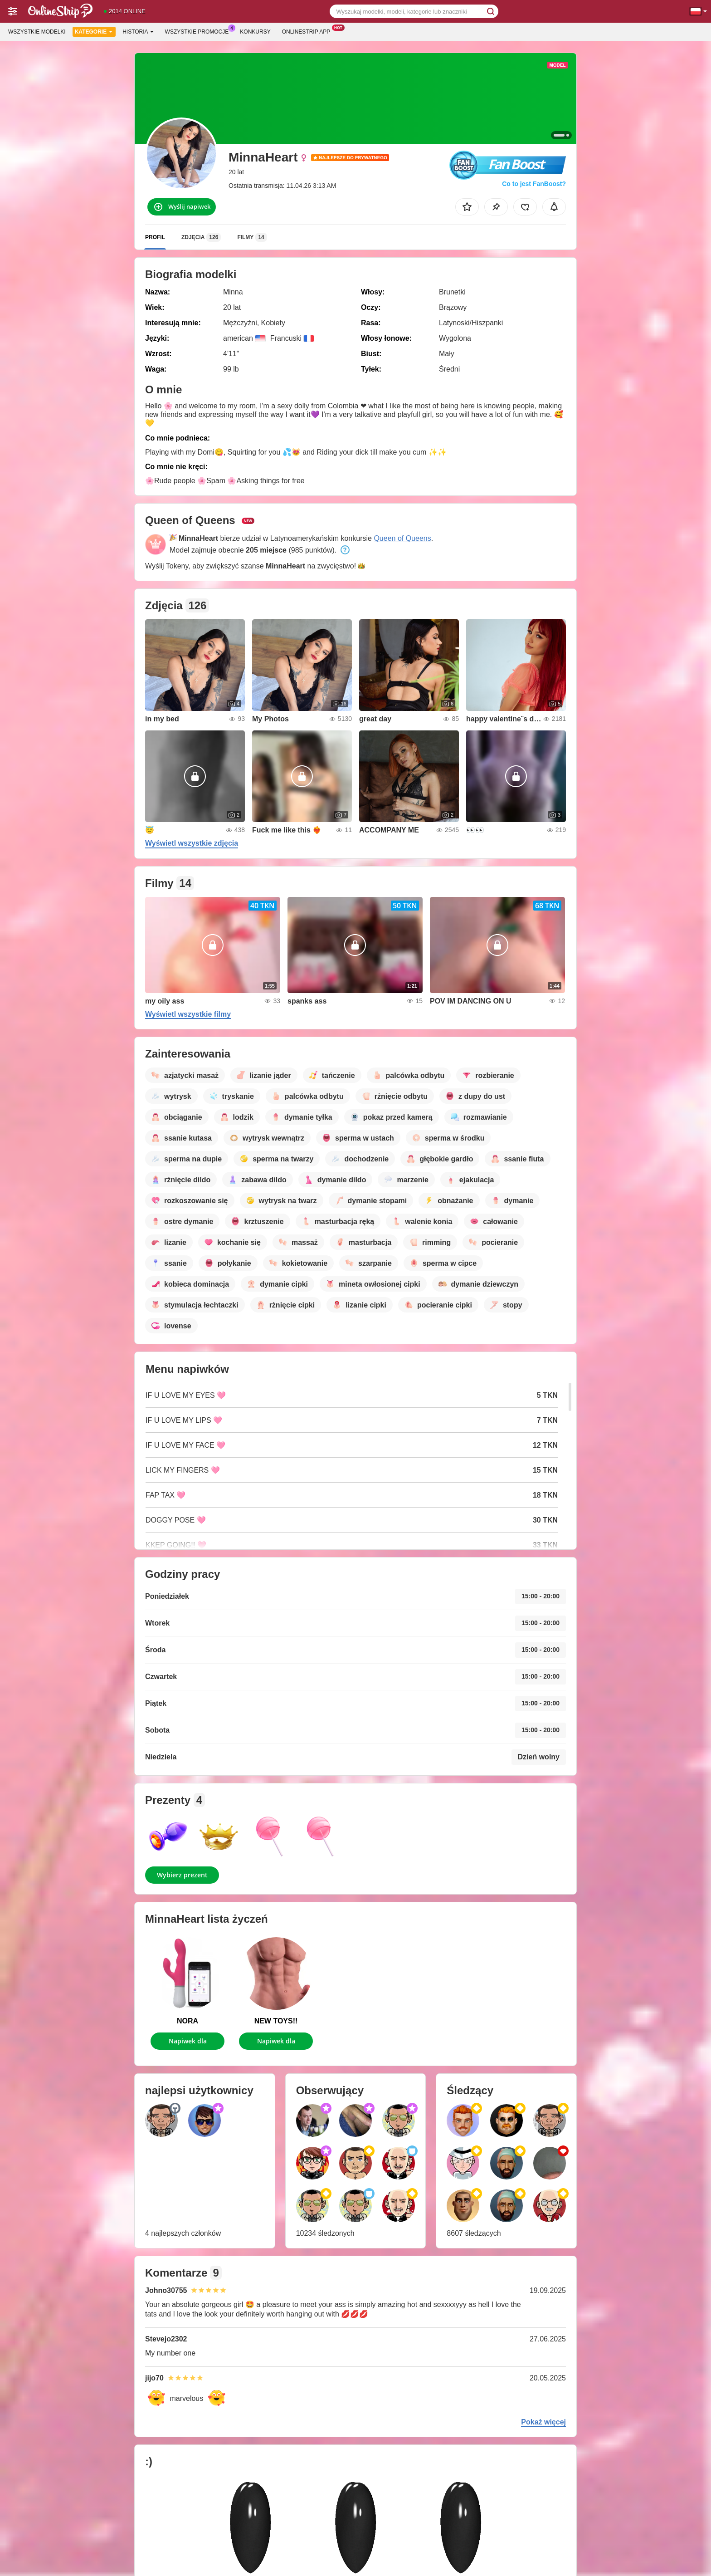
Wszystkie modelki (37, 32)
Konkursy (255, 32)
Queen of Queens (402, 538)
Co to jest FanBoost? (534, 183)
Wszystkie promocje (199, 31)
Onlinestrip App (308, 31)
